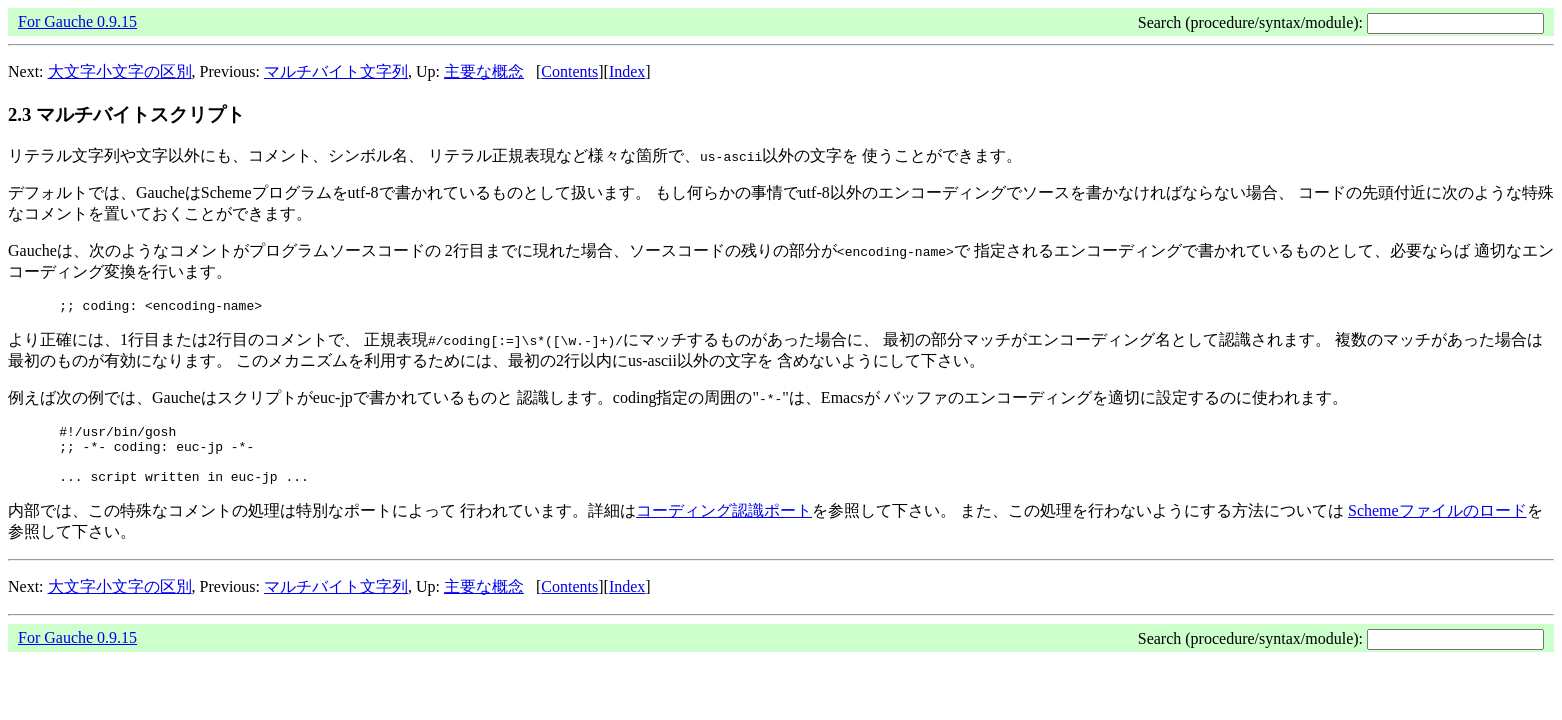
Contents (569, 71)
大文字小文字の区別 (120, 71)
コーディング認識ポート (724, 525)
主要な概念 (484, 71)
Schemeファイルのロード (1437, 525)
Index (627, 71)
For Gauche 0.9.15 (77, 21)
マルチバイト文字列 (336, 71)
